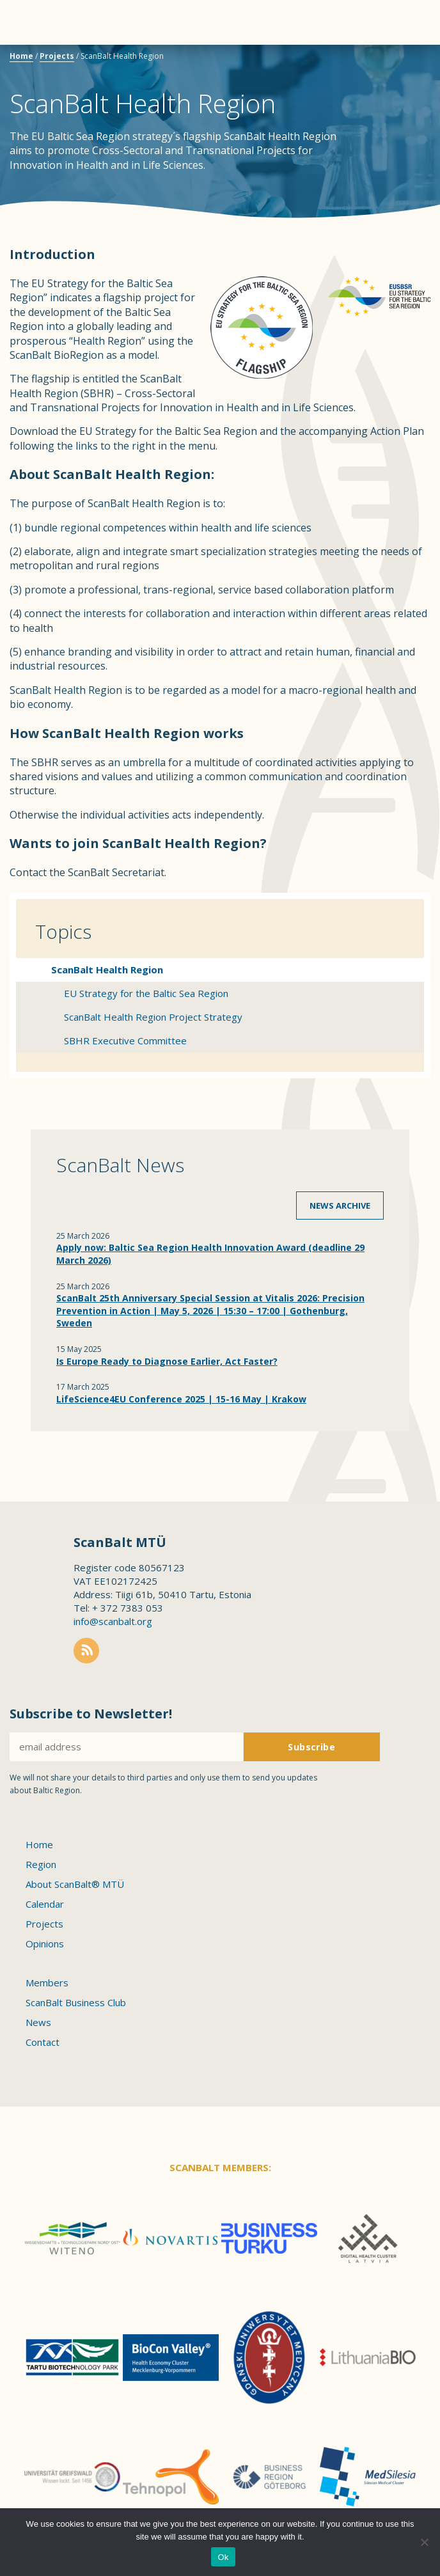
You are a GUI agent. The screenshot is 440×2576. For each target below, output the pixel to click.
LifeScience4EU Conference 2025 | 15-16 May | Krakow (181, 1399)
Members (47, 1982)
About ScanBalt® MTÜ (75, 1884)
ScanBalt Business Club (76, 2002)
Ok (222, 2557)
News (38, 2022)
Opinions (45, 1943)
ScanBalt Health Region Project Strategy (153, 1016)
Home (21, 56)
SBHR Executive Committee (125, 1040)
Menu (32, 22)
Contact (42, 2042)
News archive (340, 1205)
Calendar (45, 1903)
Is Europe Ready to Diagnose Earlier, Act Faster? (167, 1361)
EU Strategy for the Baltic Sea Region (146, 993)
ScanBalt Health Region (107, 969)
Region (41, 1864)
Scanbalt (398, 61)
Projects (57, 56)
